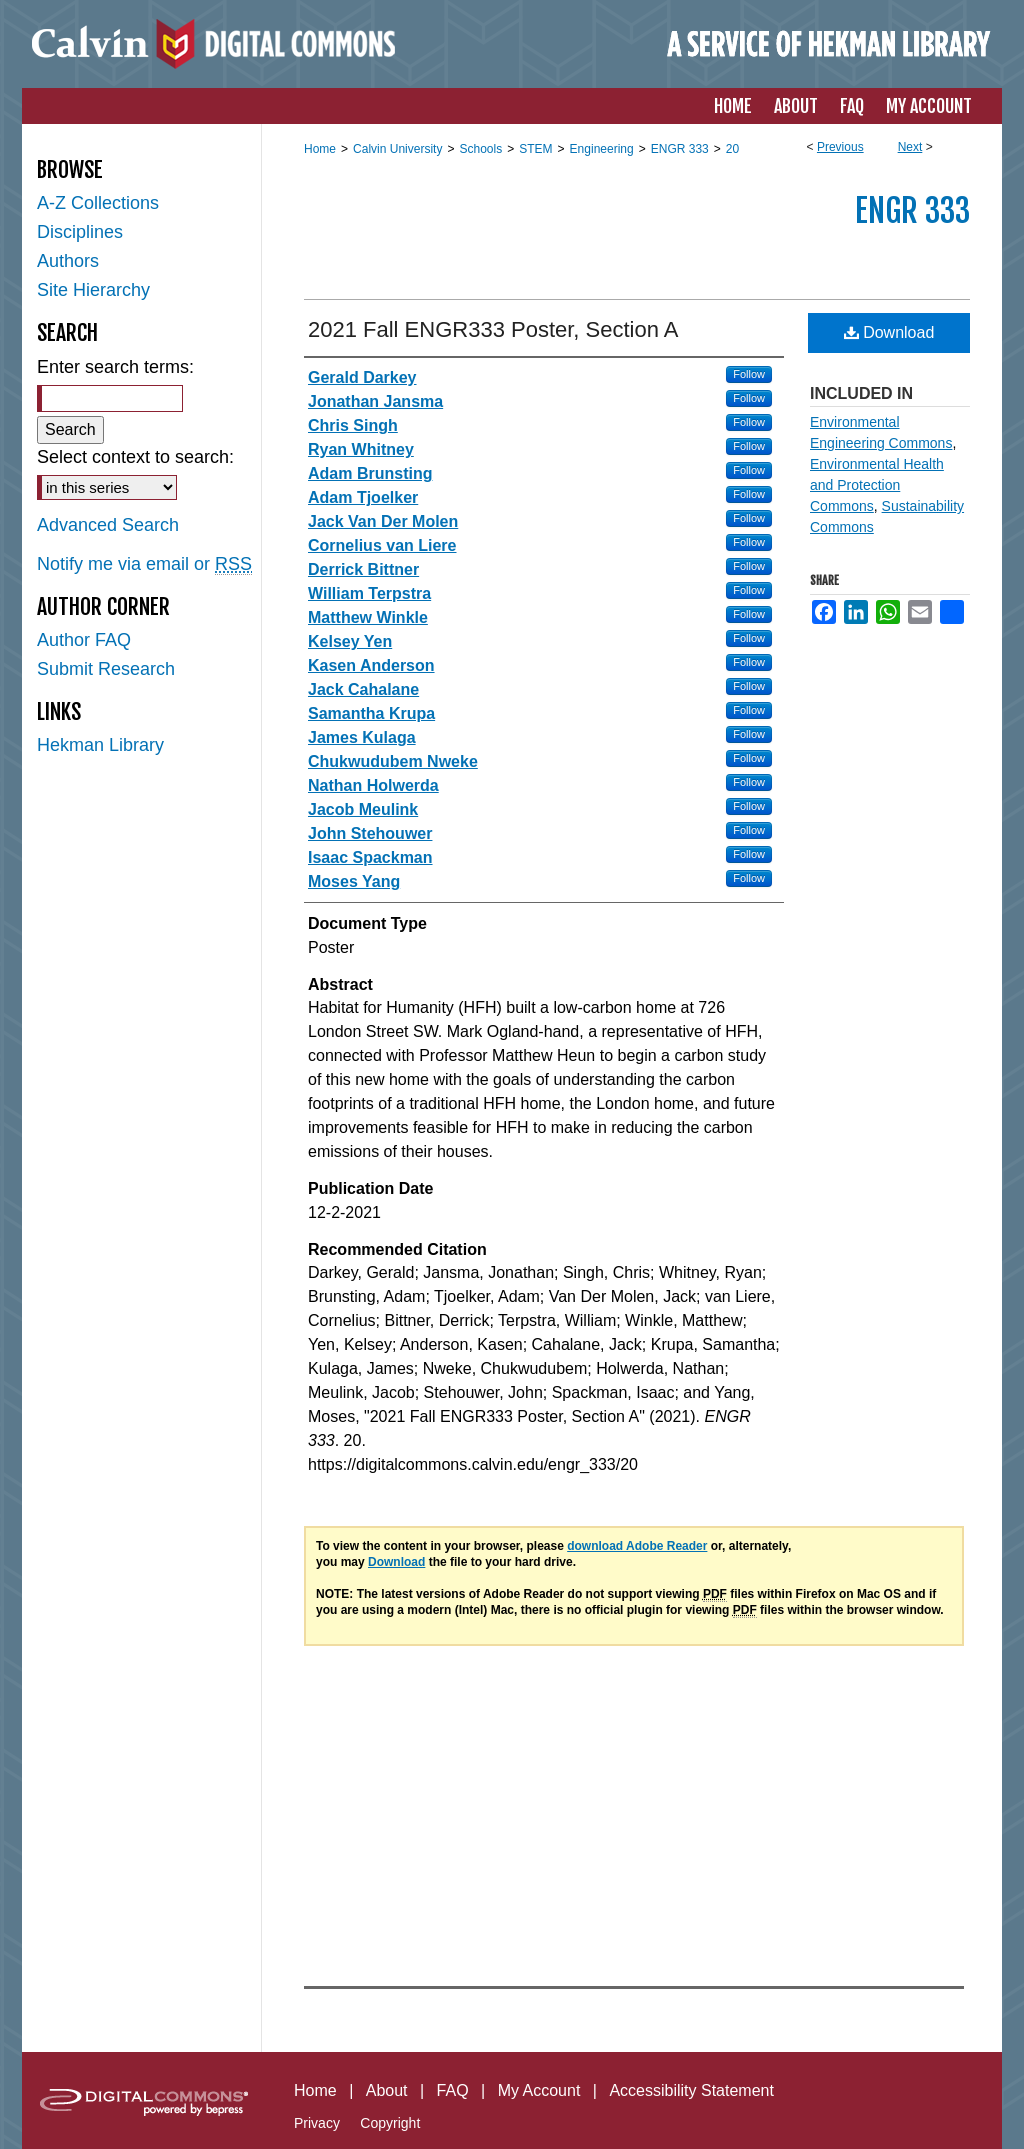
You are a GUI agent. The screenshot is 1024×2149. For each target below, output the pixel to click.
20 (732, 149)
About (387, 2090)
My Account (539, 2090)
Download (889, 332)
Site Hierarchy (93, 290)
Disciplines (80, 232)
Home (320, 149)
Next (910, 147)
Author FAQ (84, 640)
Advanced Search (108, 525)
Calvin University (397, 149)
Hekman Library (100, 745)
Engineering (602, 149)
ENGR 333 (680, 149)
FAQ (453, 2090)
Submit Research (106, 669)
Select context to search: (135, 457)
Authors (68, 261)
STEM (535, 149)
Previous (840, 147)
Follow (749, 374)
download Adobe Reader (637, 1546)
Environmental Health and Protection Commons (877, 485)
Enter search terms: (115, 367)
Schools (480, 149)
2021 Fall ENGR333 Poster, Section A (493, 329)
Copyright (390, 2123)
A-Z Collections (98, 203)
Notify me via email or (144, 564)
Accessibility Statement (691, 2090)
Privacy (317, 2123)
